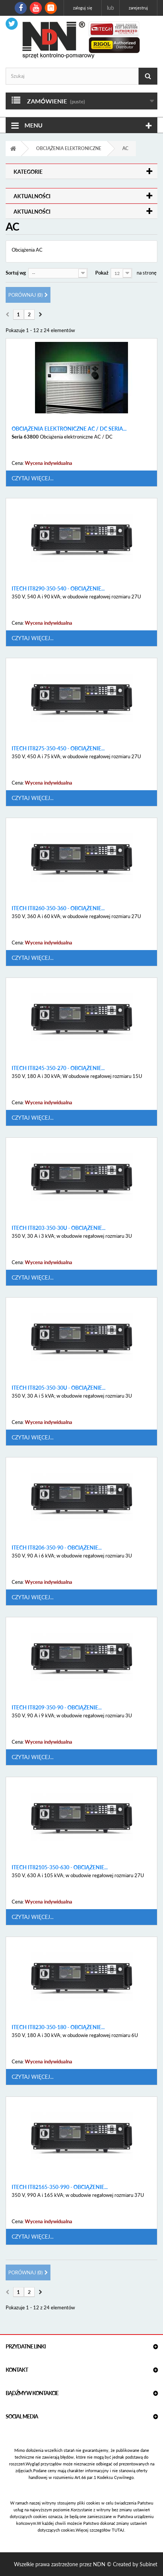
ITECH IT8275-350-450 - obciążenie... (58, 748)
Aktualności (32, 196)
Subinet (148, 2564)
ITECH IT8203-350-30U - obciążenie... (58, 1228)
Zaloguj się (82, 7)
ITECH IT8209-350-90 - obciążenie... (57, 1708)
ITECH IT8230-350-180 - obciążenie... (58, 2027)
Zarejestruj (138, 7)
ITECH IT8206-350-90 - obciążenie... (57, 1548)
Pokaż (101, 273)
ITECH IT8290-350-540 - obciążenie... (58, 589)
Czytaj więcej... (32, 478)
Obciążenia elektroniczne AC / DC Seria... (69, 429)
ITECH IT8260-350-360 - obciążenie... (58, 908)
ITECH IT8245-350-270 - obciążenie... (58, 1068)
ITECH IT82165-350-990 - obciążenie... (60, 2187)
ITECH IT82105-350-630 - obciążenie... (60, 1867)
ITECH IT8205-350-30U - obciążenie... (58, 1388)
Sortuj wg (16, 273)
